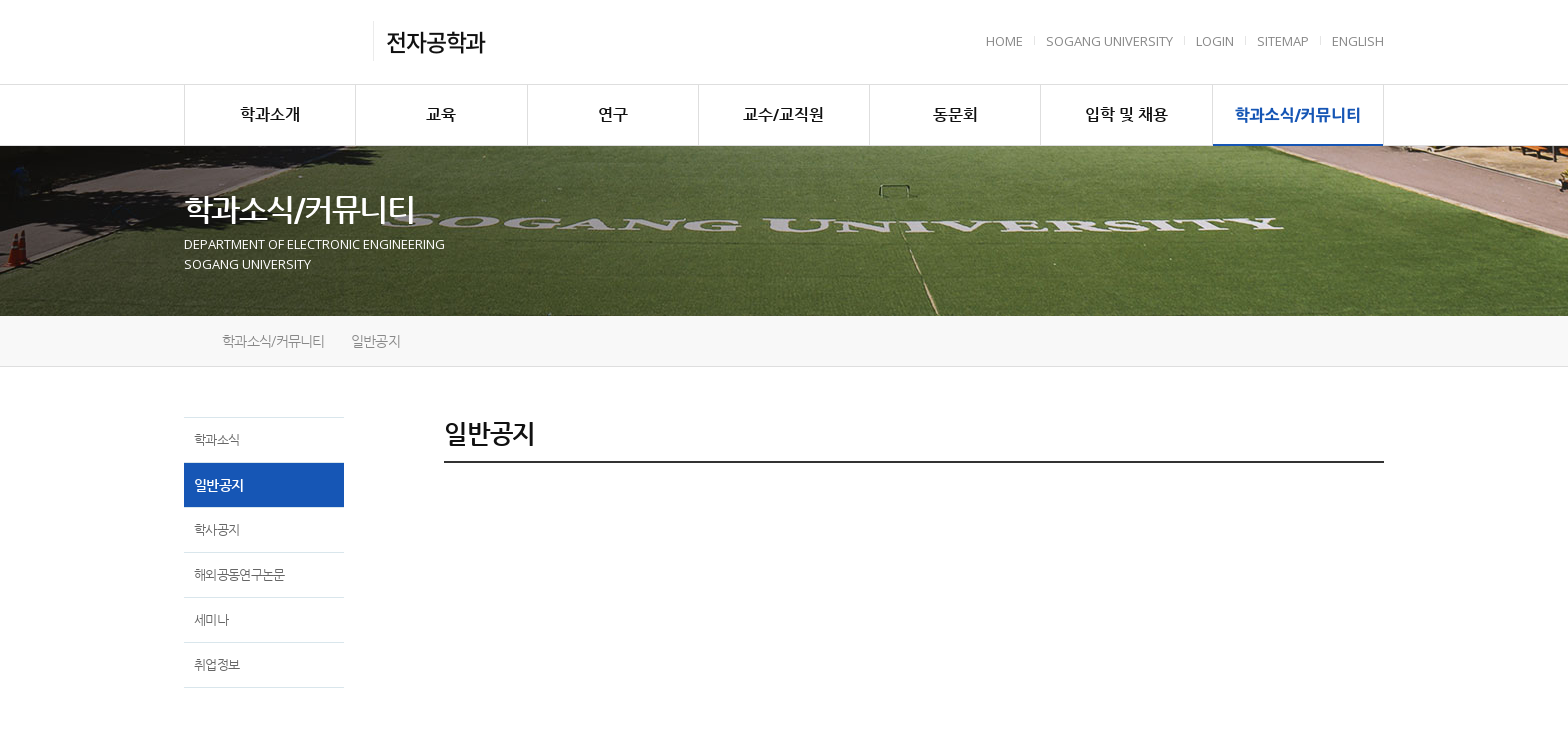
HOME (1004, 41)
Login (1215, 41)
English (1358, 41)
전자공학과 (435, 41)
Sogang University (1109, 41)
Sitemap (1283, 41)
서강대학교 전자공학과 (272, 41)
